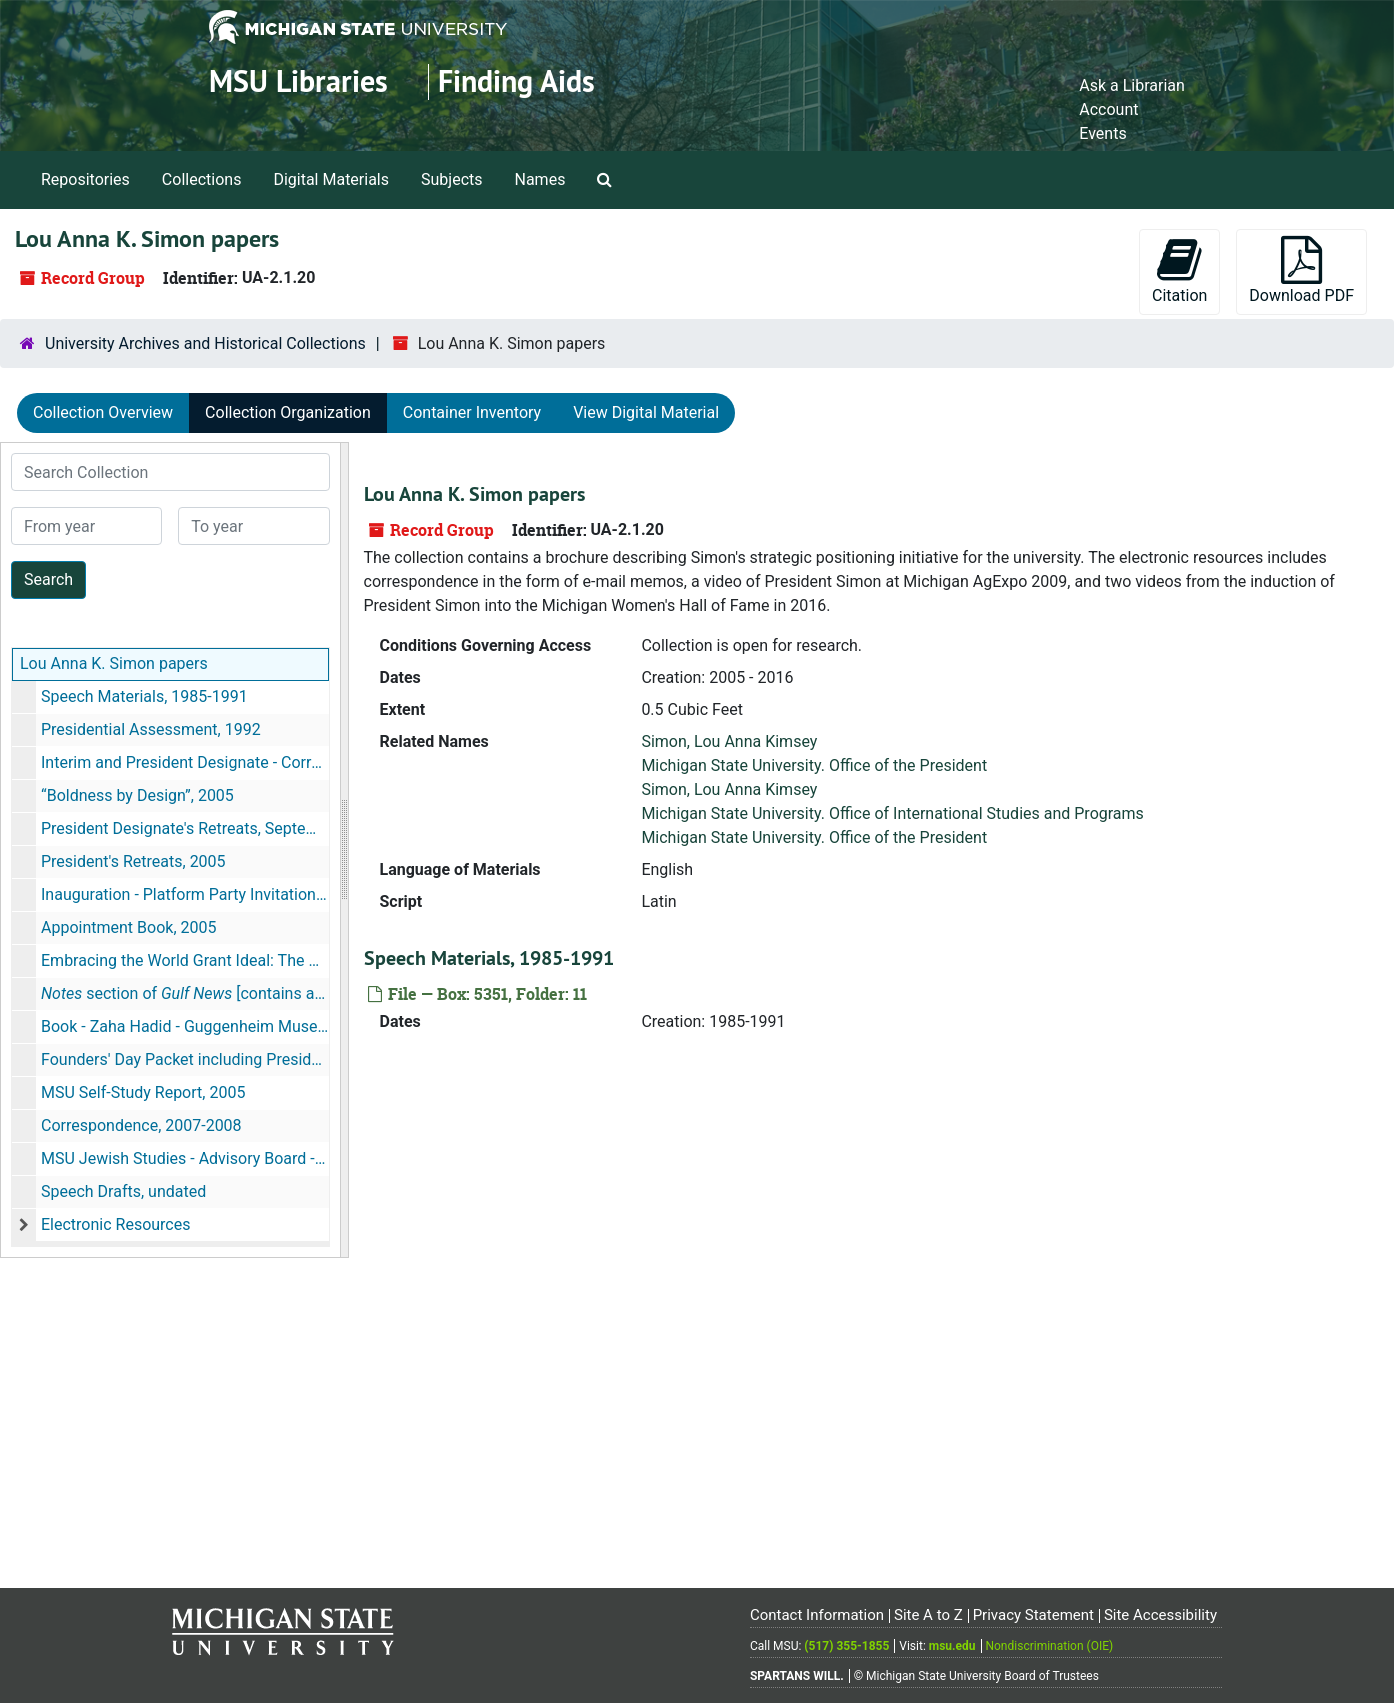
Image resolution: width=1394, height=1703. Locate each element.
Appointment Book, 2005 (128, 927)
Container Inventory (472, 412)
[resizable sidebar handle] (344, 850)
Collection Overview (103, 412)
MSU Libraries (298, 81)
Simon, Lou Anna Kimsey (729, 741)
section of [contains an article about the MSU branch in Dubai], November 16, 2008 (185, 993)
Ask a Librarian (1132, 85)
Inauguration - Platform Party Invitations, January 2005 (185, 894)
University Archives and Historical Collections (205, 343)
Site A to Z (928, 1615)
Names (540, 179)
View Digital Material (646, 412)
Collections (202, 179)
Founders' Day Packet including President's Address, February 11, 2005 (185, 1059)
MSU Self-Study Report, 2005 (143, 1092)
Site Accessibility (1160, 1615)
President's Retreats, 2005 (133, 861)
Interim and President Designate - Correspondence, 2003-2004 (185, 762)
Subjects (451, 179)
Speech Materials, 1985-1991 (144, 696)
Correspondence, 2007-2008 (141, 1125)
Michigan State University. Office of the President (814, 765)
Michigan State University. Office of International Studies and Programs (892, 813)
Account (1108, 109)
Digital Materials (331, 179)
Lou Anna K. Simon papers (114, 663)
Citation (1179, 270)
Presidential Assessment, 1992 (151, 729)
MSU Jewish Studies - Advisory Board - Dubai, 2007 (185, 1158)
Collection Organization (288, 412)
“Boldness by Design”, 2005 (137, 795)
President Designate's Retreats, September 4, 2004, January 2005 (185, 828)
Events (1102, 133)
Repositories (85, 179)
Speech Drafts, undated (123, 1191)
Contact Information (817, 1615)
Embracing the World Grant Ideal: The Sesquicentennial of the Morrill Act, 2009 (185, 960)
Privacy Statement (1033, 1615)
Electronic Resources (115, 1224)
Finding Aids (516, 81)
